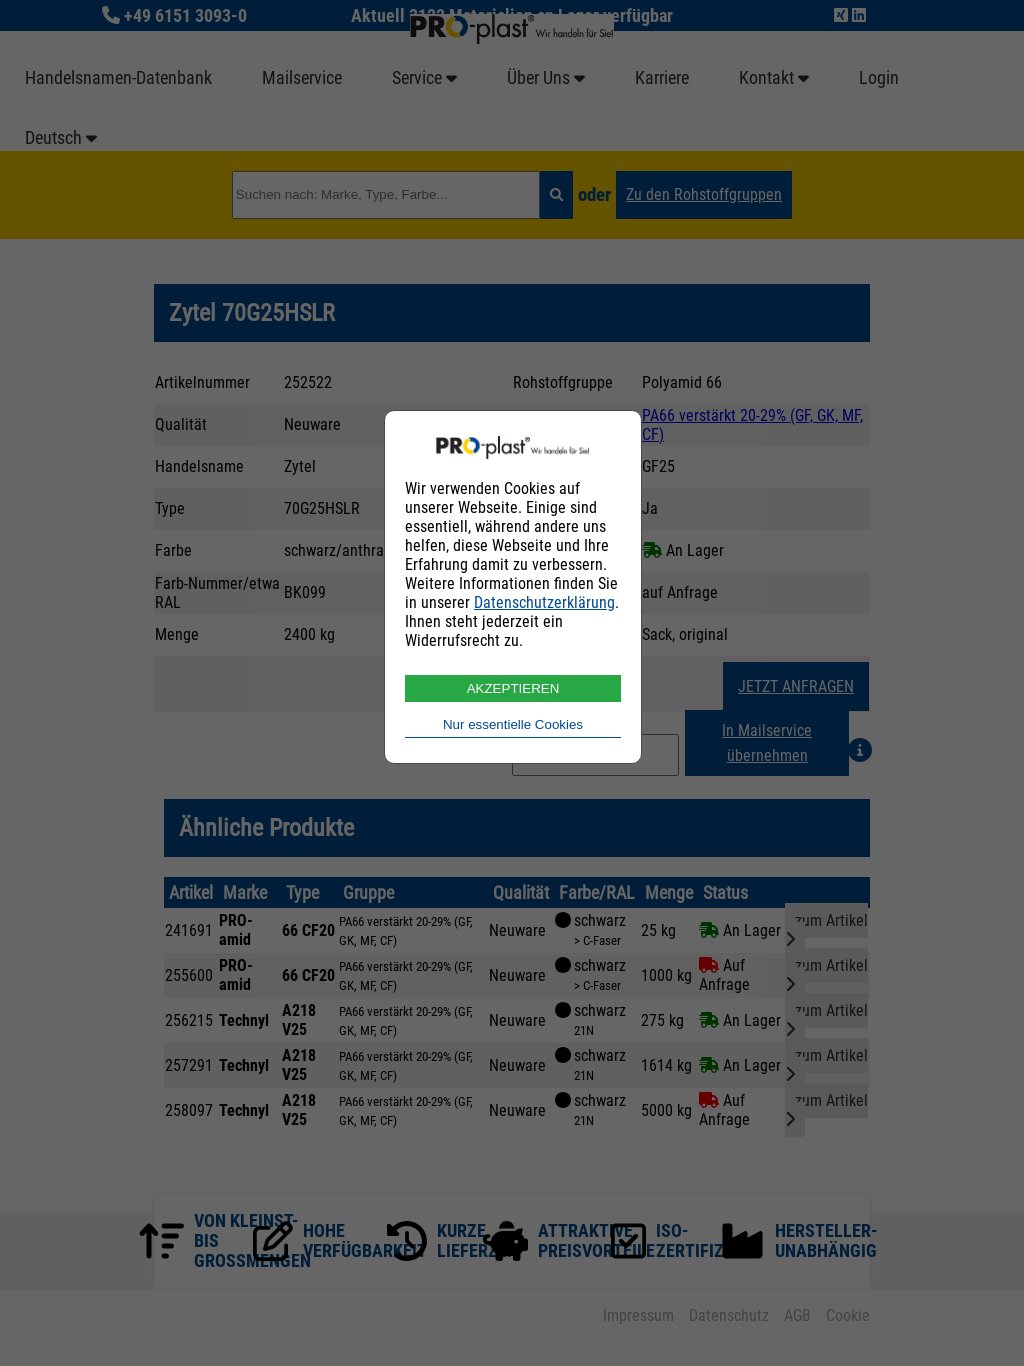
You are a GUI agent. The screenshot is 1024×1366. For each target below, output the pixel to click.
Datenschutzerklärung (544, 602)
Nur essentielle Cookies (513, 724)
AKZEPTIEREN (513, 688)
